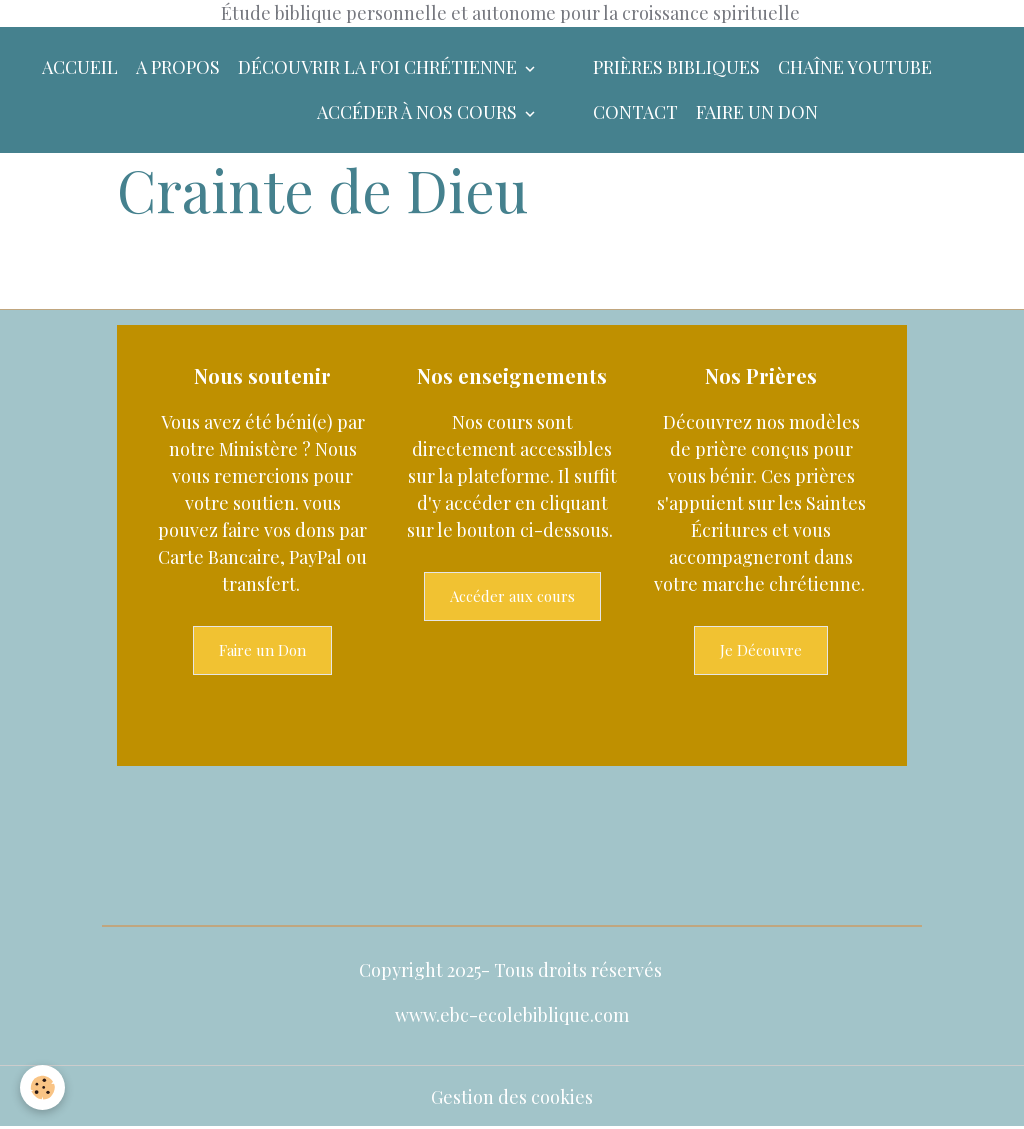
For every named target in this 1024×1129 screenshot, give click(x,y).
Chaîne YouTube (855, 67)
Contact (635, 112)
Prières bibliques (676, 67)
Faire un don (757, 112)
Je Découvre (761, 650)
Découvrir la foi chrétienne (379, 67)
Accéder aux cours (512, 596)
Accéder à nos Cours (419, 112)
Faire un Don (262, 650)
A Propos (178, 67)
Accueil (80, 67)
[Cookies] (42, 1087)
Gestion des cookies (512, 1097)
